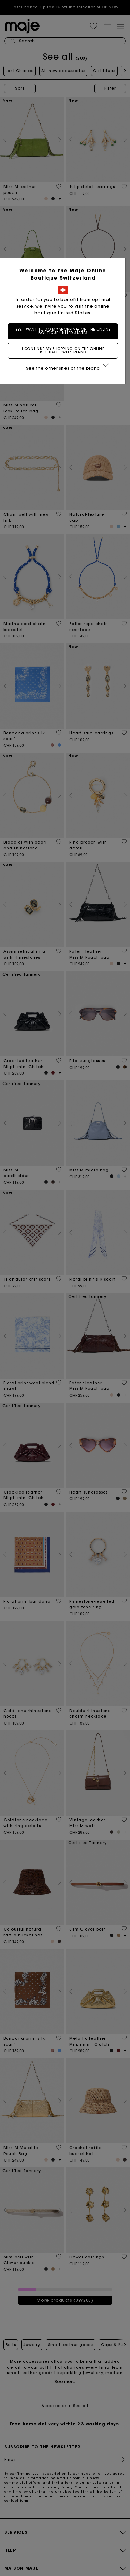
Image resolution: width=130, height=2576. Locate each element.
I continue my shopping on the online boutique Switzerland (65, 350)
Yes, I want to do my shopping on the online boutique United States (65, 331)
